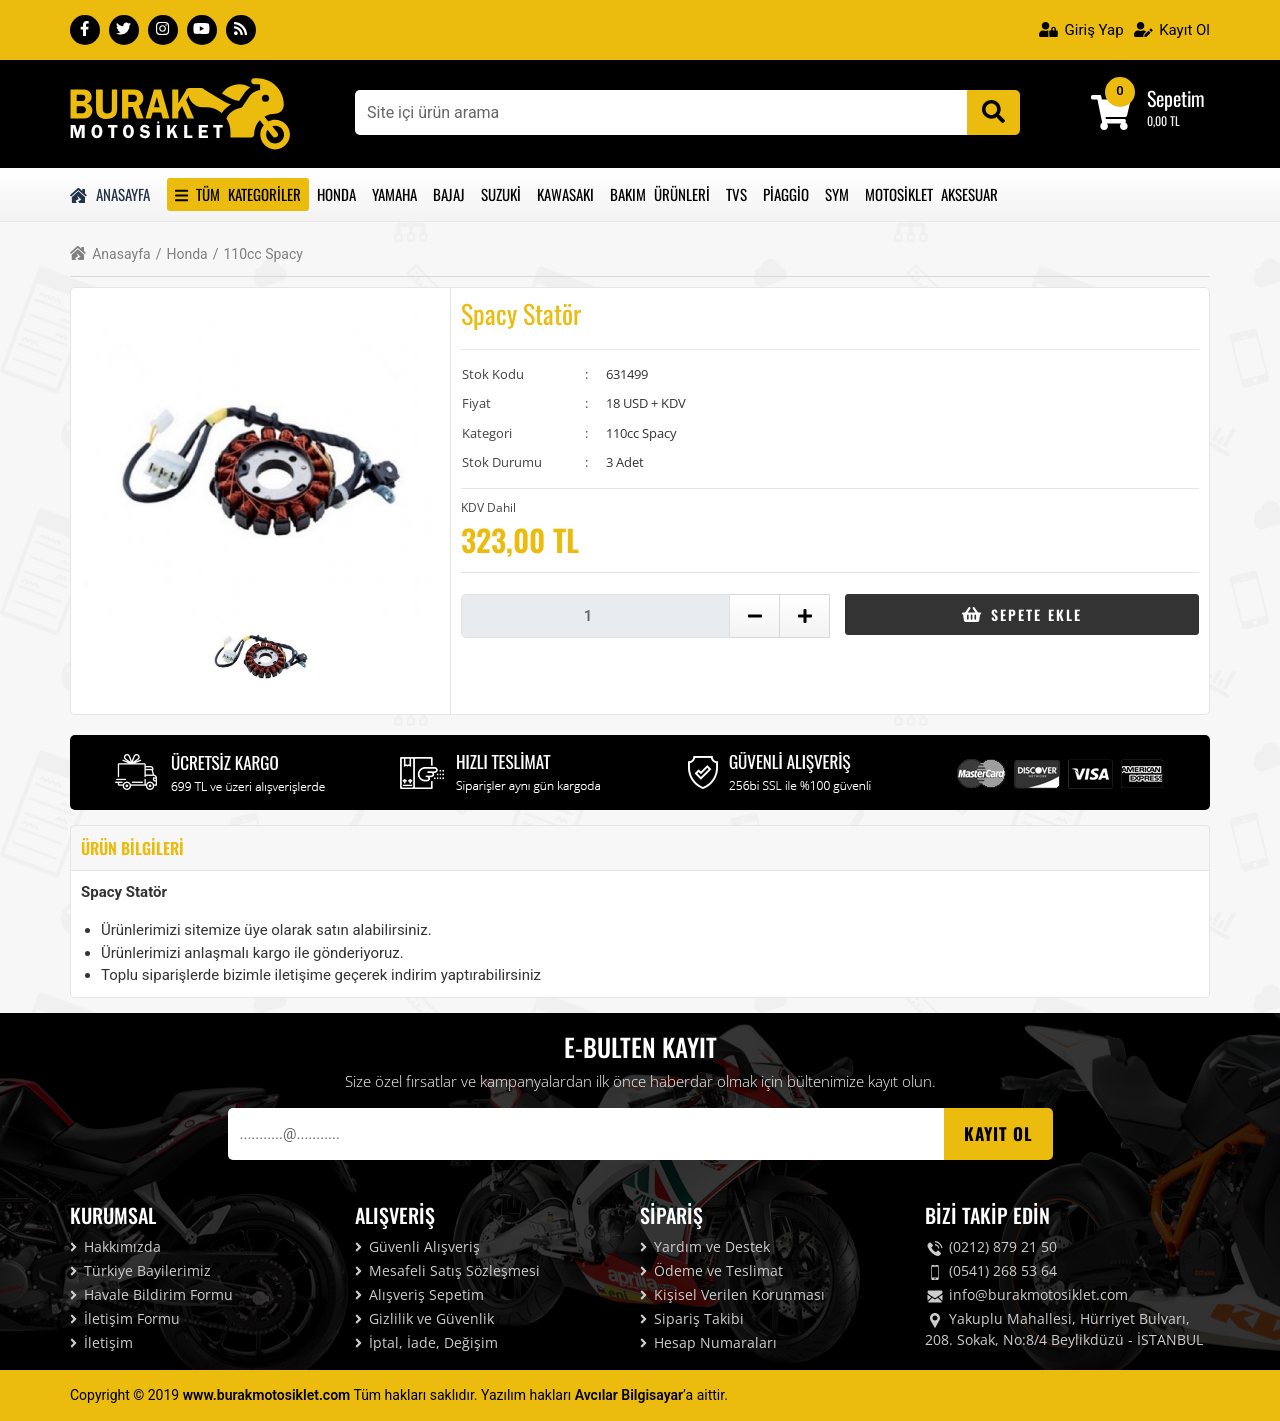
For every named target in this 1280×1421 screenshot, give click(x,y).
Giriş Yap (1081, 30)
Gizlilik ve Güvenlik (424, 1318)
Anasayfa (110, 194)
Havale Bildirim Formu (151, 1294)
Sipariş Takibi (692, 1318)
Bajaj (449, 194)
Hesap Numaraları (708, 1342)
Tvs (736, 194)
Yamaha (394, 194)
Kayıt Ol (1172, 30)
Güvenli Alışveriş (417, 1246)
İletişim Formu (125, 1318)
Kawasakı (565, 194)
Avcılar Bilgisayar (629, 1395)
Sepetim (1176, 98)
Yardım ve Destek (705, 1246)
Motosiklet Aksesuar (931, 194)
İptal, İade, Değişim (426, 1342)
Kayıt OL (998, 1133)
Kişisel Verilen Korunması (732, 1294)
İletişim (101, 1342)
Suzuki (501, 194)
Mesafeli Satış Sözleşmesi (447, 1270)
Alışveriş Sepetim (419, 1294)
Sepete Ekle (1021, 614)
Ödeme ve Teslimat (711, 1270)
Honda (336, 194)
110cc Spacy (258, 254)
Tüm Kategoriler (238, 194)
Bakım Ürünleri (660, 194)
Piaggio (786, 194)
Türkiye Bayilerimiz (140, 1270)
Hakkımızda (115, 1246)
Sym (837, 194)
